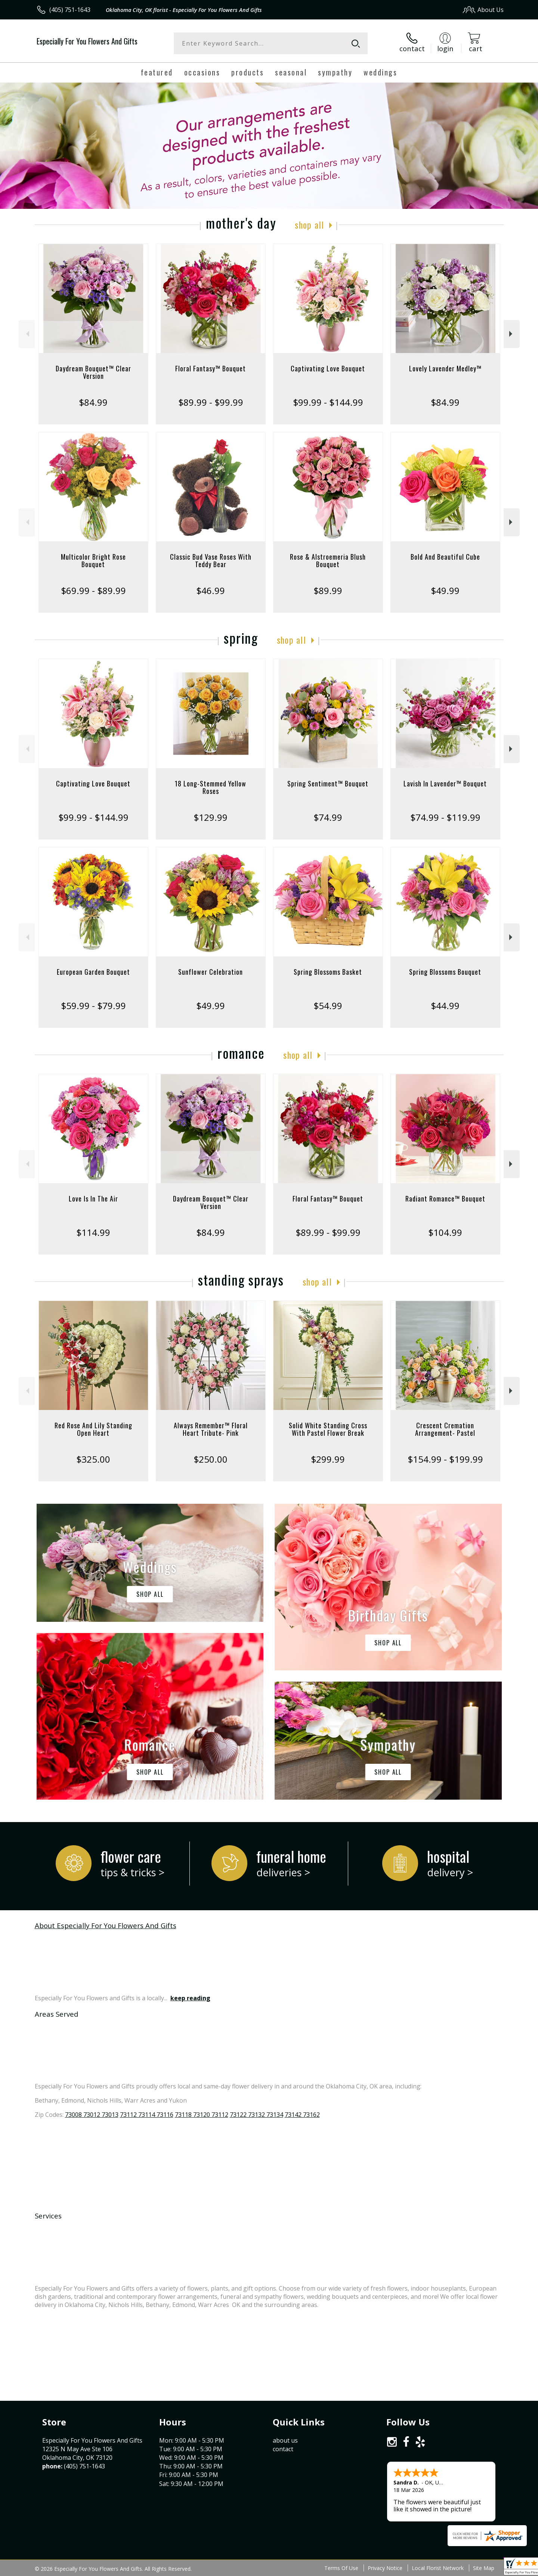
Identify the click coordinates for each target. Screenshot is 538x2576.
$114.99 (93, 1232)
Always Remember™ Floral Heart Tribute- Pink (211, 1429)
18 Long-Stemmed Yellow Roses (210, 787)
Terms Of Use (341, 2568)
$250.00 (211, 1459)
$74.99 (327, 817)
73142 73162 (302, 2114)
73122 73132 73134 (256, 2114)
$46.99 (210, 590)
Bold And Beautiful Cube (445, 557)
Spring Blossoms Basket (328, 972)
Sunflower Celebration (210, 972)
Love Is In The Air (93, 1198)
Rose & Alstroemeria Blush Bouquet (328, 560)
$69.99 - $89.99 (93, 590)
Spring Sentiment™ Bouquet (327, 783)
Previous (27, 334)
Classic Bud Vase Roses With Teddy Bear (210, 560)
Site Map (483, 2568)
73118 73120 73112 (201, 2114)
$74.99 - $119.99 (445, 817)
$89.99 (327, 590)
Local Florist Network (438, 2568)
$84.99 (93, 402)
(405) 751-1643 (69, 10)
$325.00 (93, 1459)
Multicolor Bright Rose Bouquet (93, 560)
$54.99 (327, 1005)
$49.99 (445, 590)
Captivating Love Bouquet (328, 368)
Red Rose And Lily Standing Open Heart (93, 1429)
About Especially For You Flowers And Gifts (105, 1925)
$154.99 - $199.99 (445, 1459)
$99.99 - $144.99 (328, 402)
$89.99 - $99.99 (210, 402)
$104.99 (445, 1232)
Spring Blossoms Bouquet (445, 972)
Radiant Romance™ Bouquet (445, 1198)
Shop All (309, 224)
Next (512, 334)
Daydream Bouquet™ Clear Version (93, 372)
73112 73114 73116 (146, 2114)
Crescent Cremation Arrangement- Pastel (445, 1429)
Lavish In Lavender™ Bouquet (445, 783)
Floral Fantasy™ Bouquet (210, 368)
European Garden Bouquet (93, 972)
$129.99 (211, 817)
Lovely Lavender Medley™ (445, 368)
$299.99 (328, 1459)
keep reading (190, 1998)
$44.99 (445, 1005)
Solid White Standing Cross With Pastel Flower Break (328, 1429)
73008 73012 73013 (91, 2114)
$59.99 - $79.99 (93, 1005)
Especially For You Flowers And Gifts (87, 41)
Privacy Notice (385, 2568)
